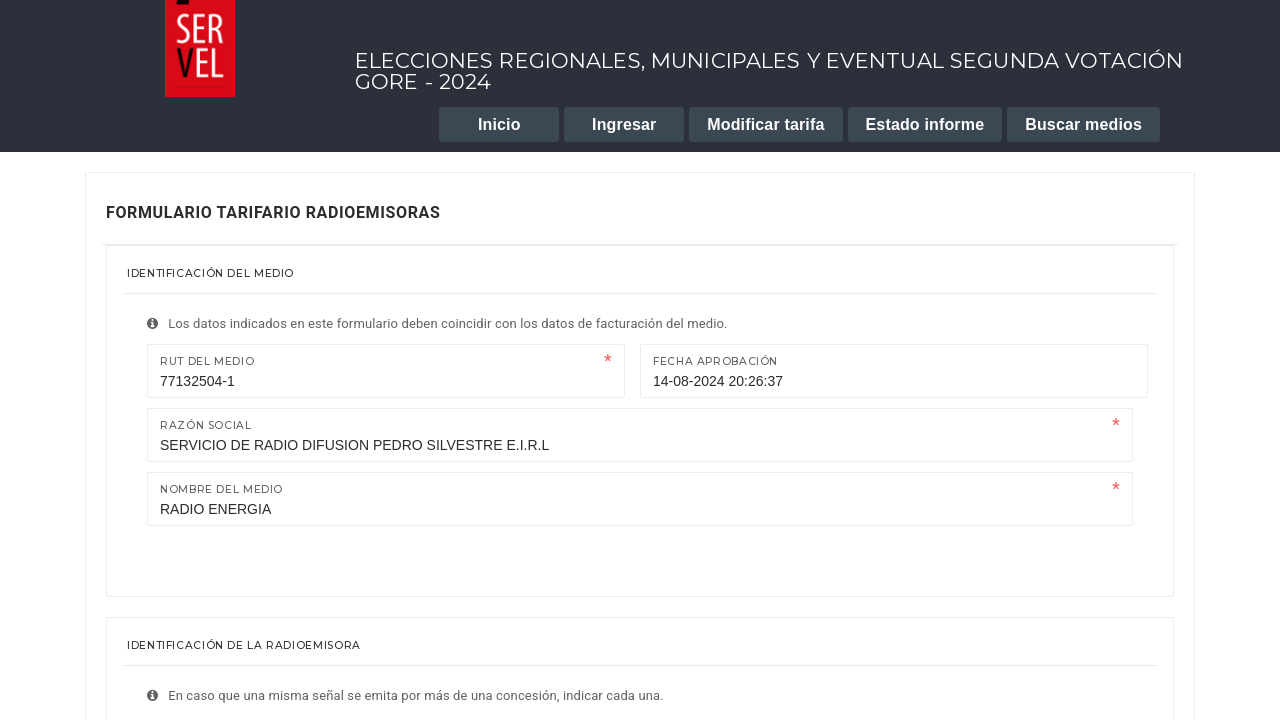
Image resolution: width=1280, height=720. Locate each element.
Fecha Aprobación (715, 361)
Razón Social (206, 425)
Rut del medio (207, 361)
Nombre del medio (221, 489)
